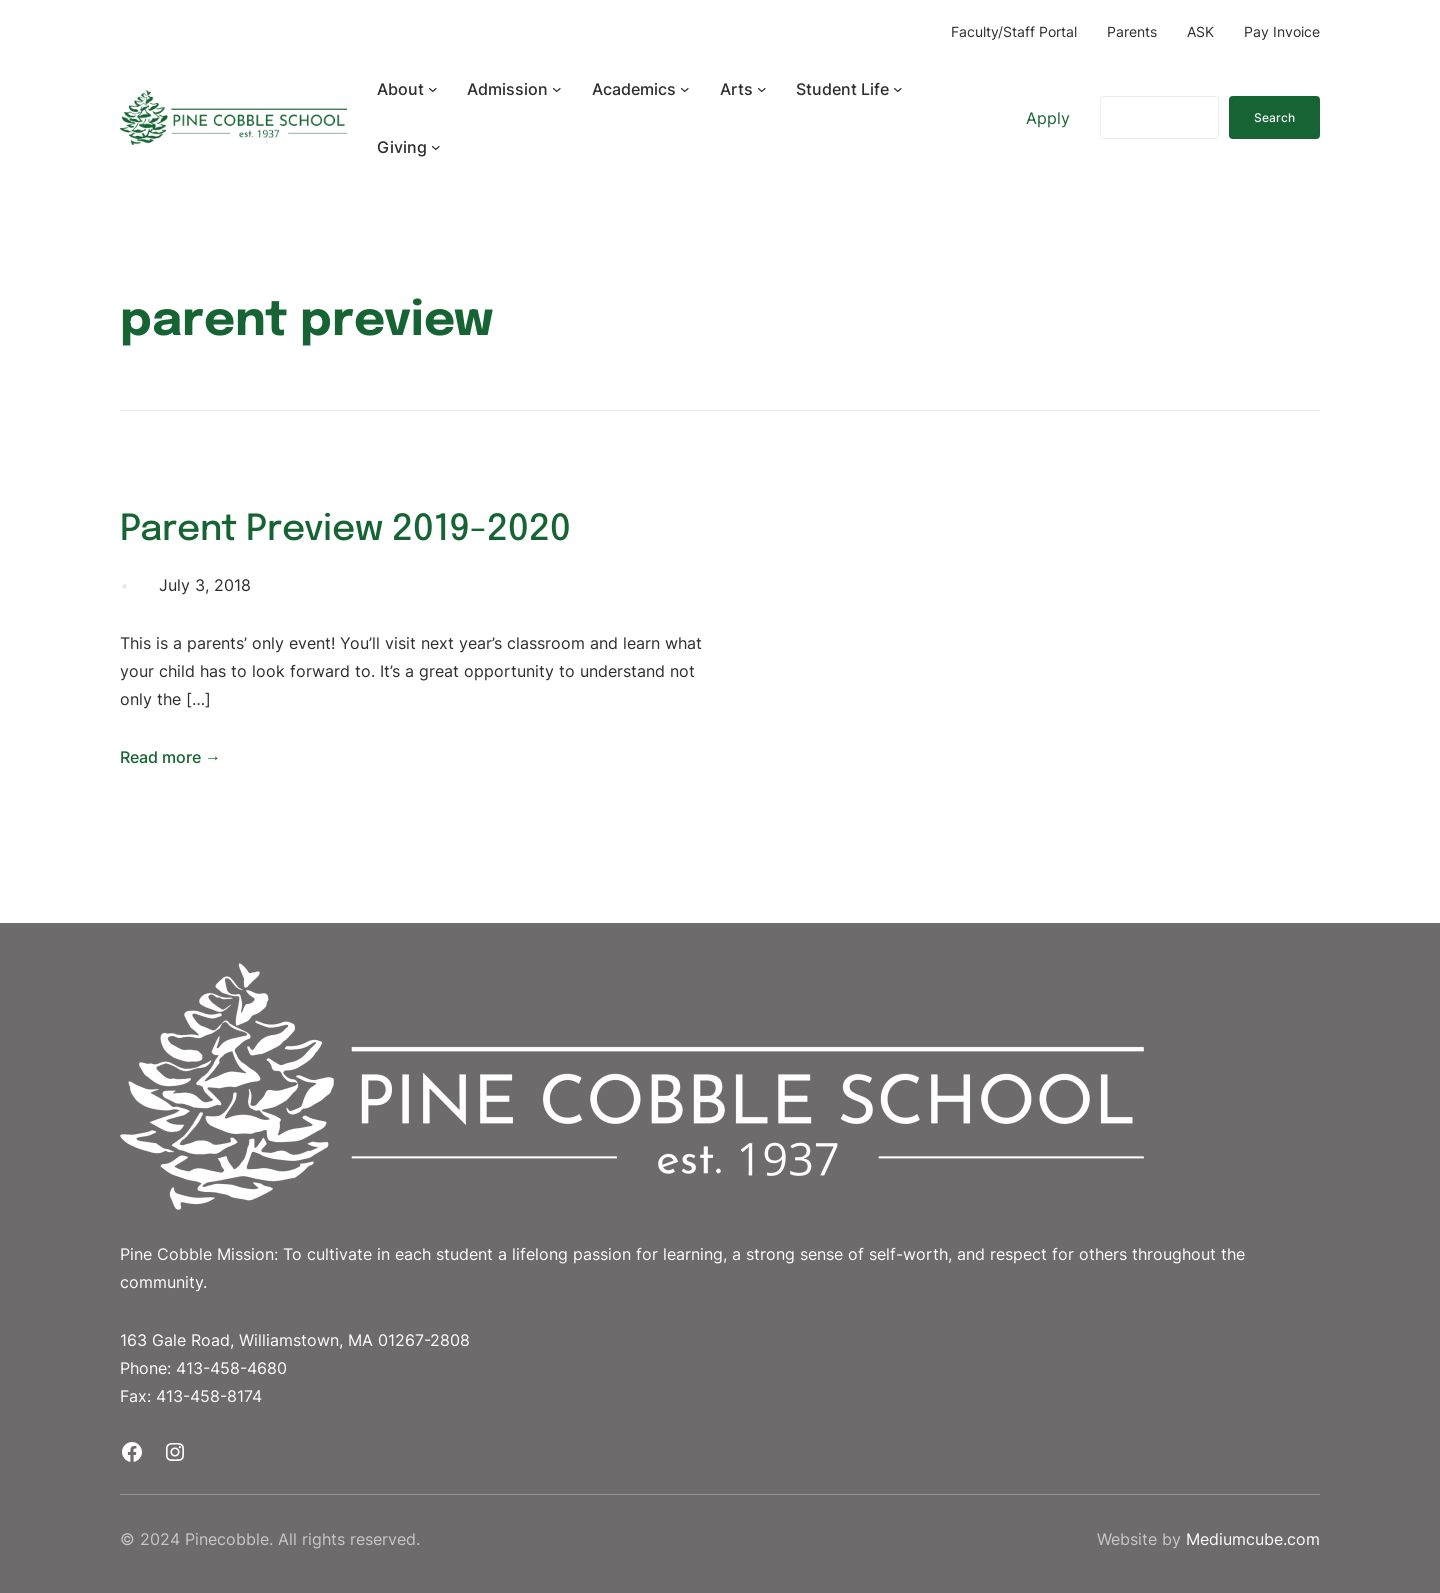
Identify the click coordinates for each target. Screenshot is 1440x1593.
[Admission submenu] (557, 89)
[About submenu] (433, 89)
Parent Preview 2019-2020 (345, 530)
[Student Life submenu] (898, 89)
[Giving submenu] (436, 147)
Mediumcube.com (1253, 1539)
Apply (1048, 118)
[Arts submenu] (762, 89)
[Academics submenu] (685, 89)
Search (1274, 117)
